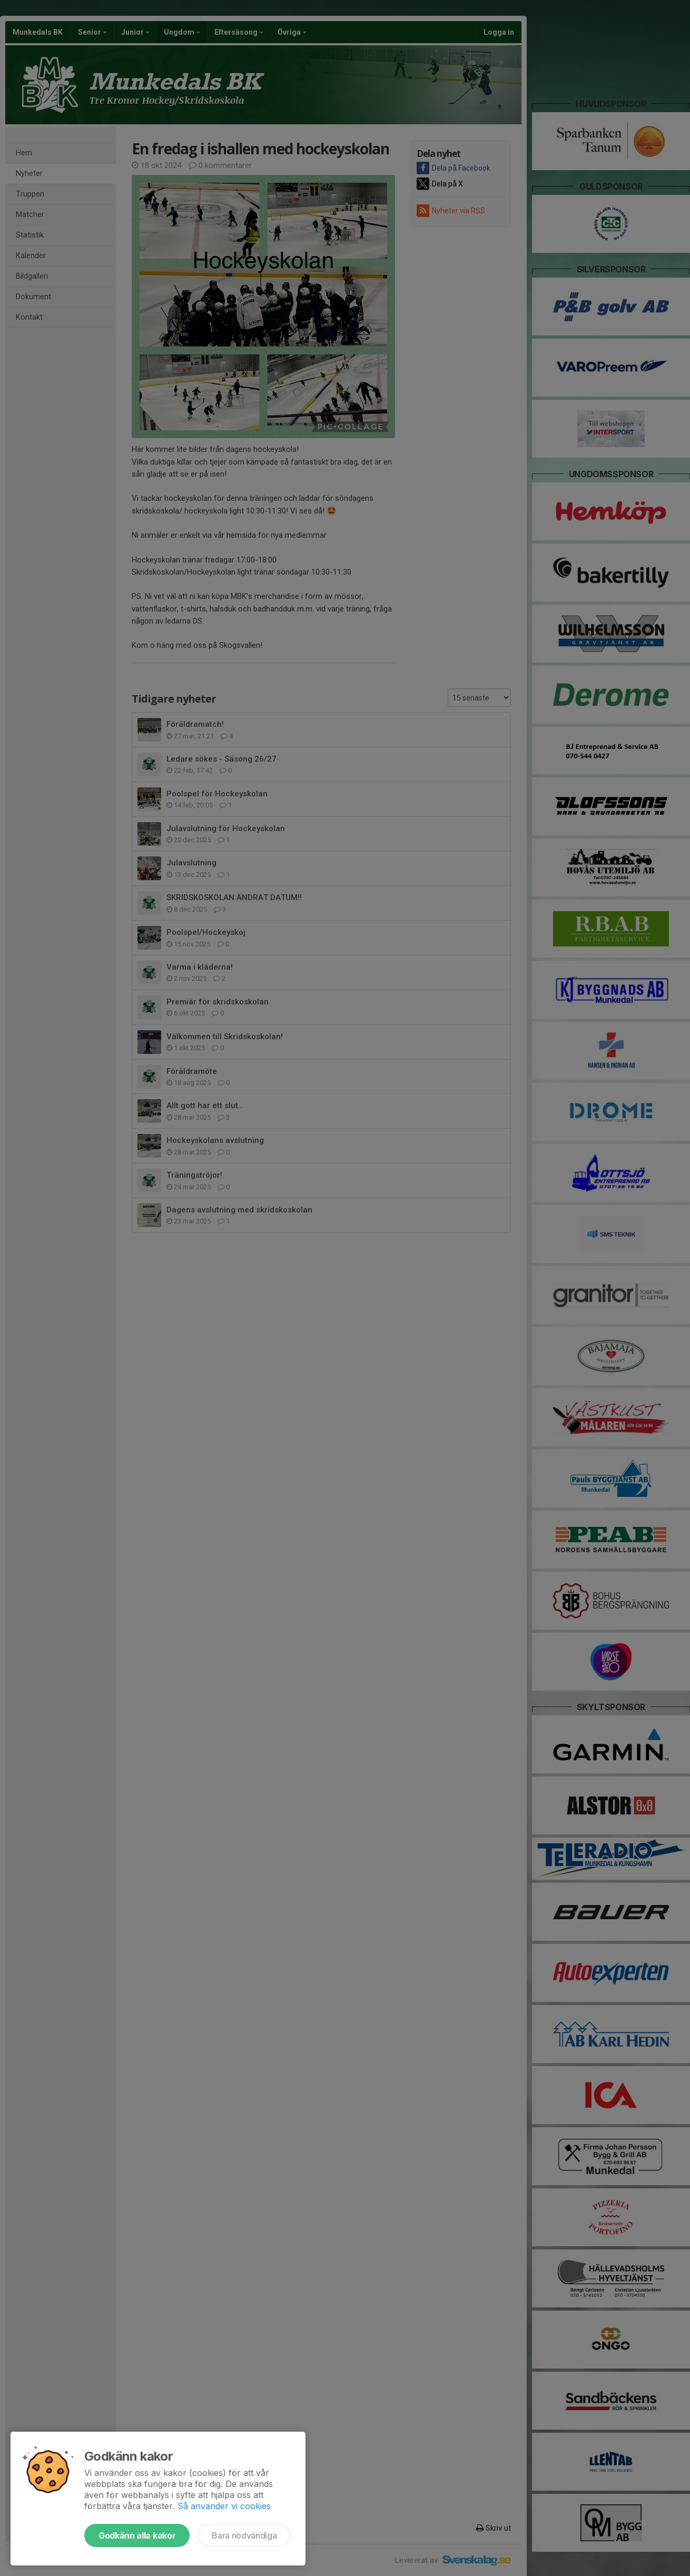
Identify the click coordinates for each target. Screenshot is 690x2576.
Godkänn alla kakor (136, 2535)
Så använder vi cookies (224, 2506)
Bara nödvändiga (244, 2535)
